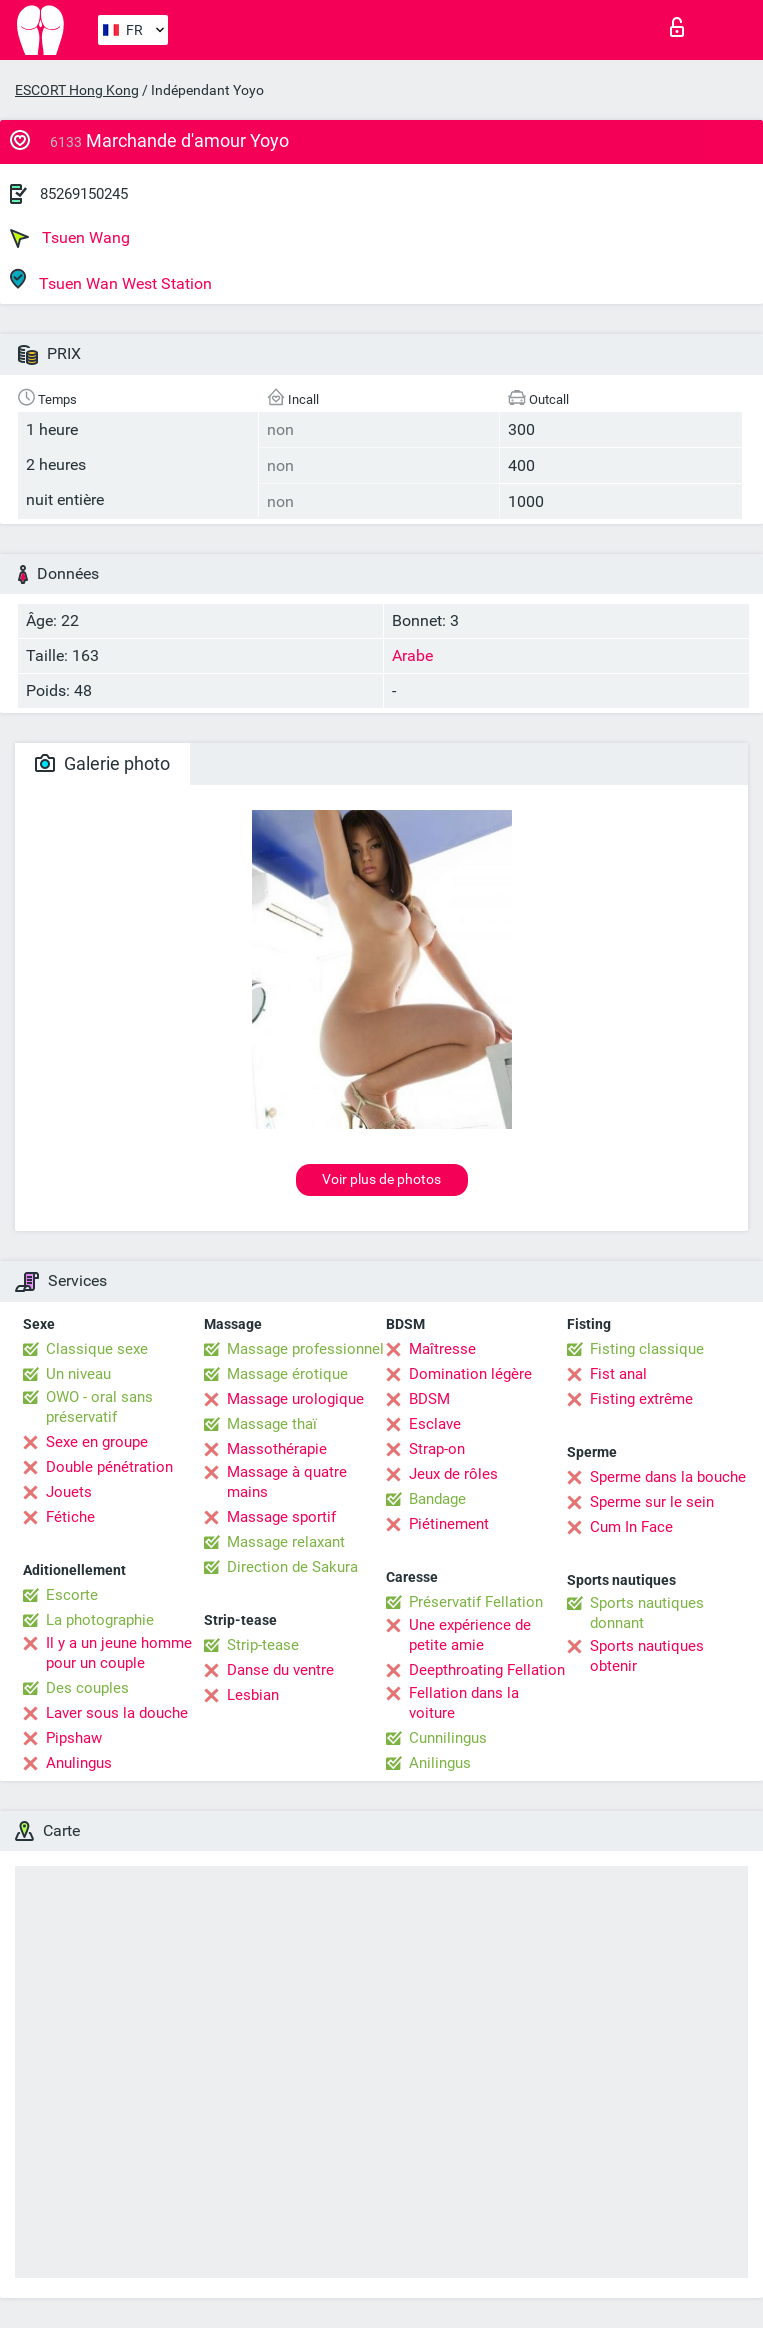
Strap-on (437, 1449)
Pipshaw (74, 1738)
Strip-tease (263, 1645)
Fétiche (70, 1517)
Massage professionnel (305, 1349)
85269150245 (84, 194)
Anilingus (440, 1763)
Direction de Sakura (292, 1567)
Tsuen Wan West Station (111, 280)
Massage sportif (281, 1517)
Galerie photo (102, 763)
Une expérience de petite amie (470, 1635)
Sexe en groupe (97, 1442)
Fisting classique (647, 1349)
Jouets (69, 1492)
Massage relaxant (286, 1542)
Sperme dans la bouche (668, 1477)
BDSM (429, 1399)
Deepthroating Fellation (487, 1670)
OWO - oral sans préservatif (99, 1407)
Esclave (435, 1424)
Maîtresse (442, 1349)
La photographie (100, 1620)
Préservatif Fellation (476, 1602)
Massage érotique (287, 1374)
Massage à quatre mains (287, 1482)
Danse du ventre (280, 1670)
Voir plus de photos (381, 1179)
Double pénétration (109, 1467)
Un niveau (78, 1374)
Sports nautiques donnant (647, 1613)
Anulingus (79, 1763)
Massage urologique (295, 1399)
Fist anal (618, 1374)
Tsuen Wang (70, 238)
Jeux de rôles (453, 1474)
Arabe (412, 655)
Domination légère (470, 1374)
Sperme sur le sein (652, 1502)
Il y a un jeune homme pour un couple (119, 1653)
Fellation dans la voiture (464, 1703)
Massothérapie (277, 1449)
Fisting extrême (641, 1399)
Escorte (72, 1595)
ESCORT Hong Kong (77, 90)
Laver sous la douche (117, 1713)
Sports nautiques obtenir (647, 1656)
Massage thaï (272, 1424)
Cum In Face (631, 1527)
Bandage (437, 1499)
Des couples (87, 1688)
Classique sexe (97, 1349)
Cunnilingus (448, 1738)
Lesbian (253, 1695)
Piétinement (449, 1524)
